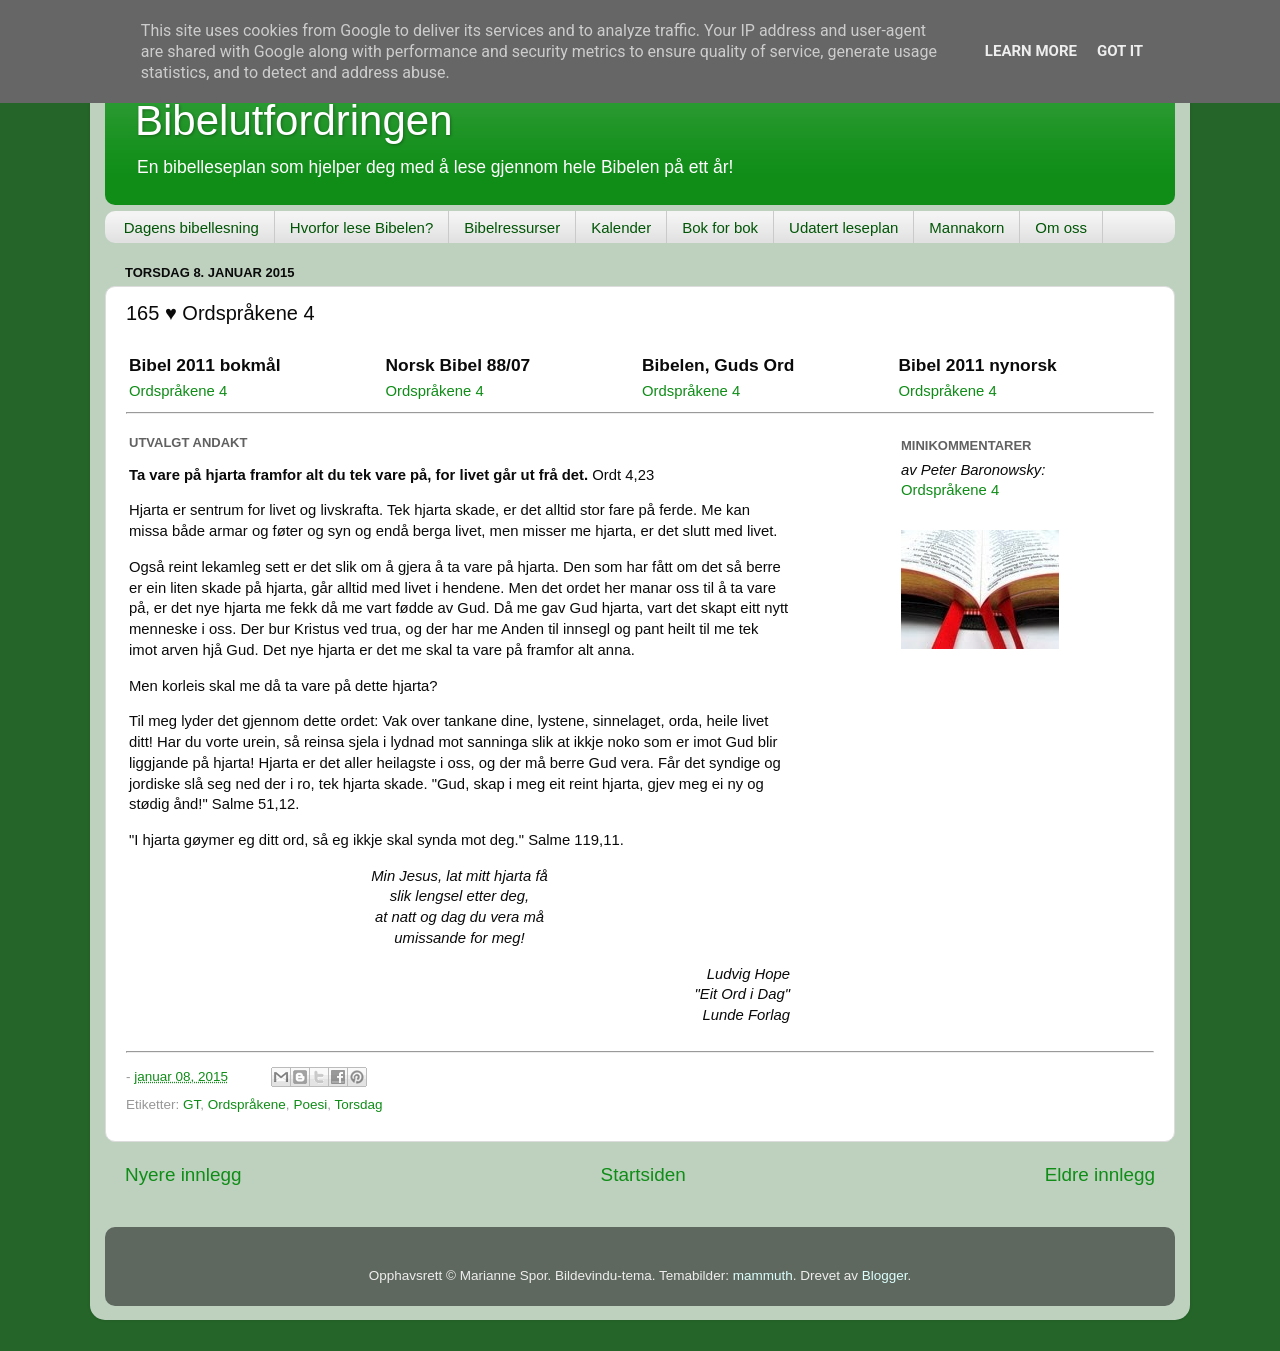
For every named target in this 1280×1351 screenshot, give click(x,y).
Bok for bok (720, 227)
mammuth (763, 1275)
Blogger (885, 1275)
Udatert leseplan (843, 227)
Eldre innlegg (1100, 1174)
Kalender (621, 227)
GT (191, 1104)
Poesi (310, 1104)
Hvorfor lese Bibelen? (361, 227)
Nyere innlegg (183, 1174)
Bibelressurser (512, 227)
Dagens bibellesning (191, 227)
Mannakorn (966, 227)
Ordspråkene (247, 1104)
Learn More (1031, 51)
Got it (1120, 51)
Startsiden (643, 1174)
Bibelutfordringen (294, 120)
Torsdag (358, 1104)
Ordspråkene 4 (178, 391)
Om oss (1061, 227)
